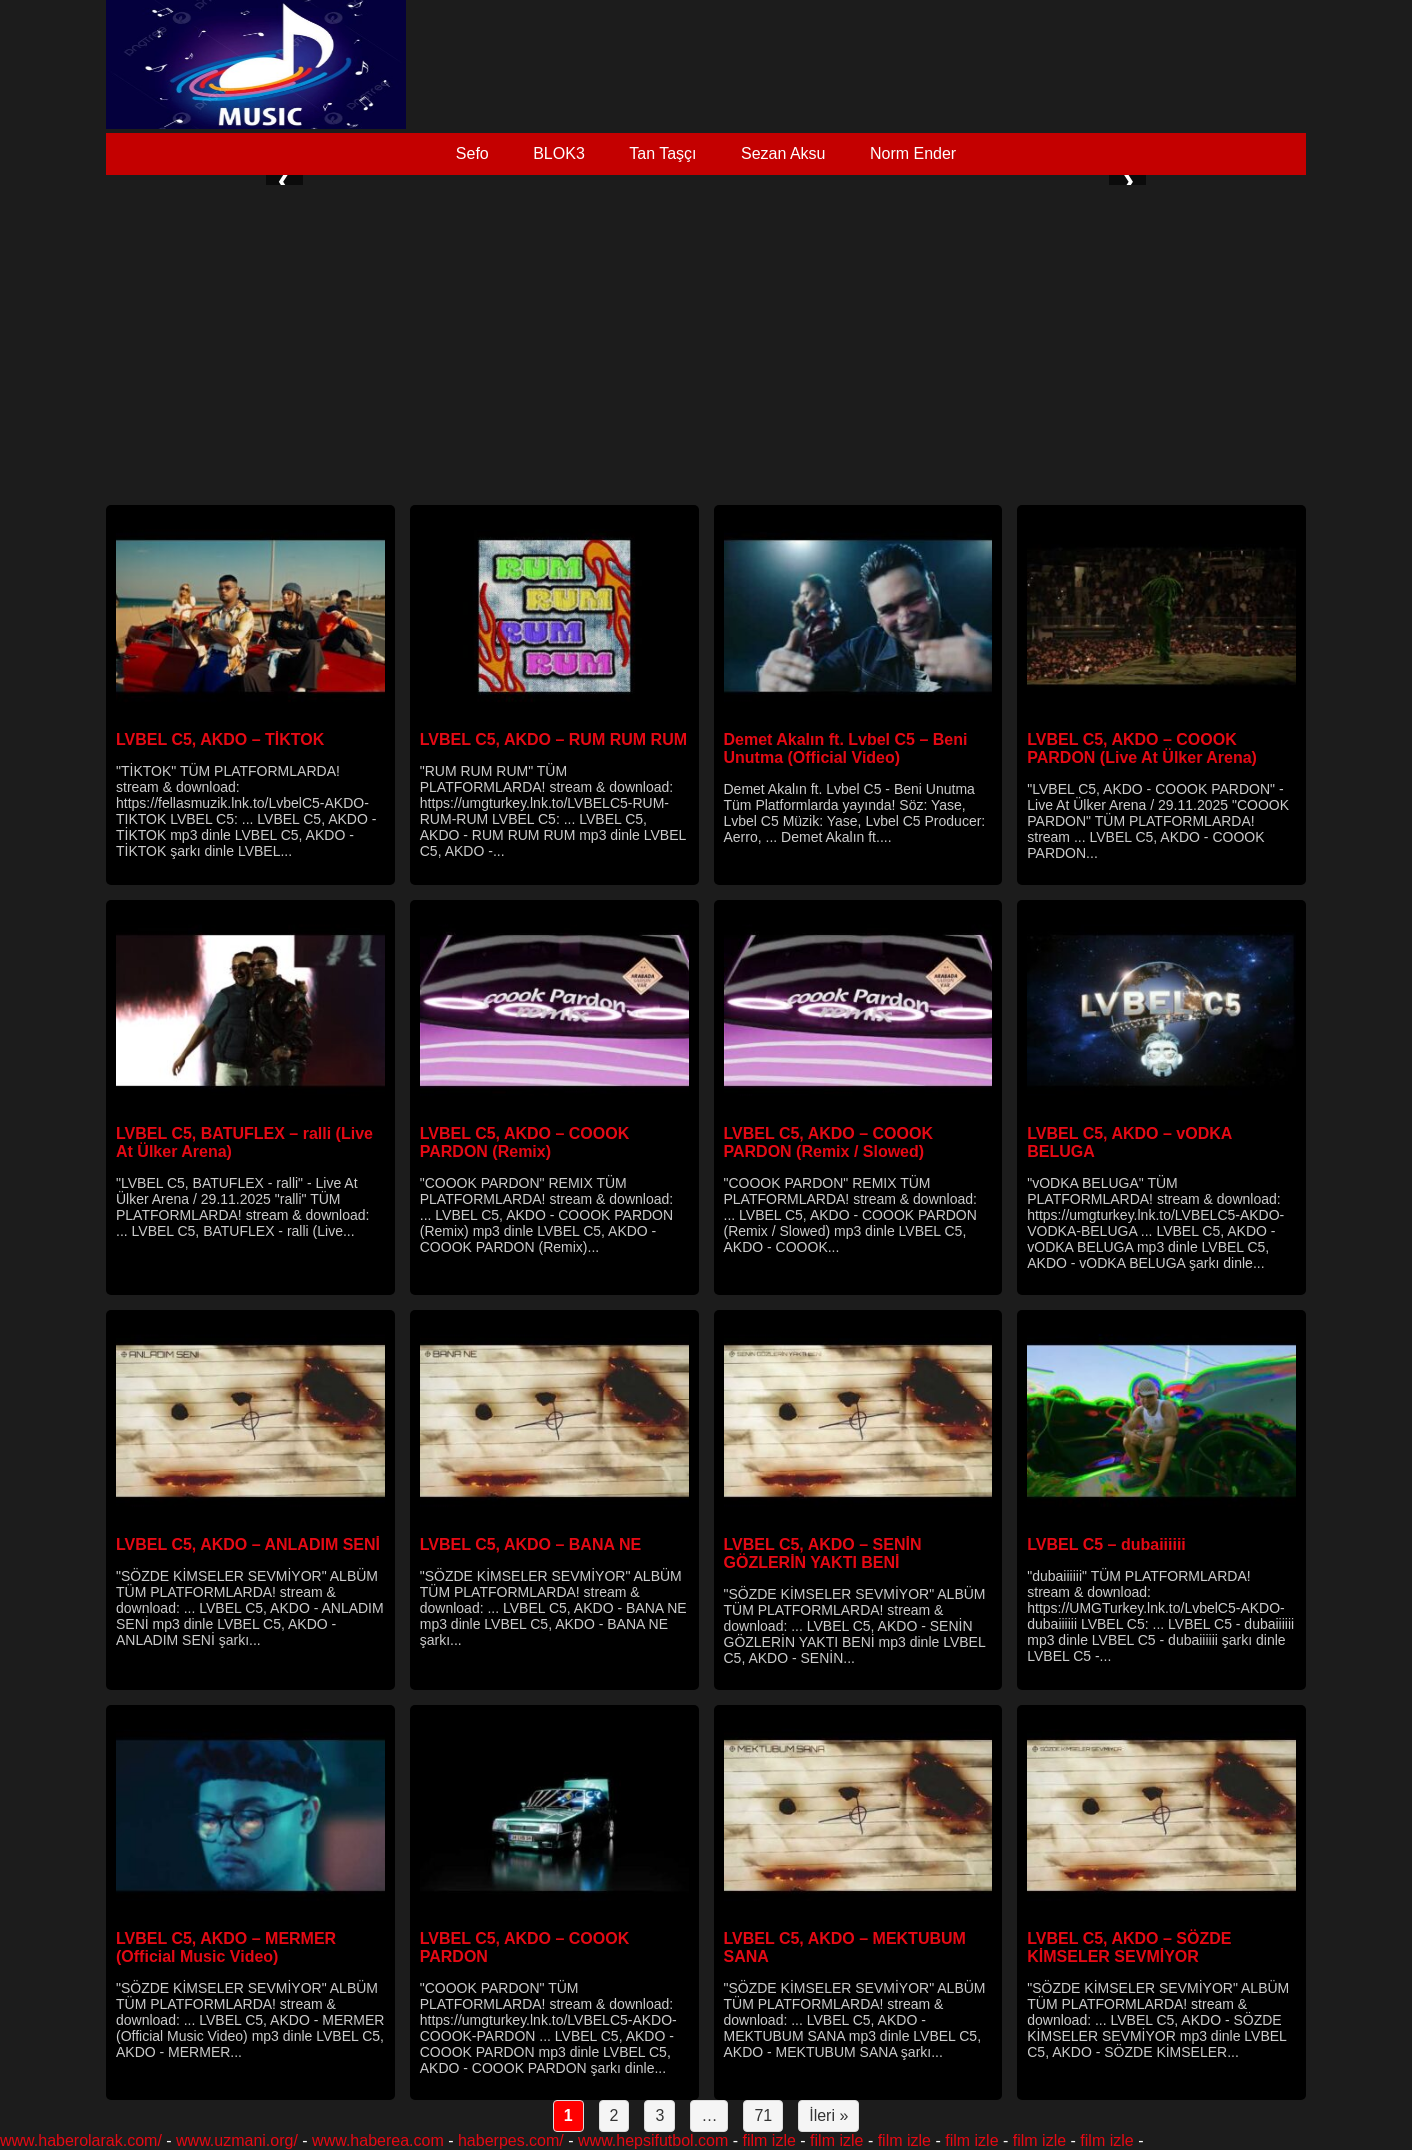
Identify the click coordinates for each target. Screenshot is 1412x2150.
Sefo (472, 153)
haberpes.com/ (511, 2140)
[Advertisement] (706, 345)
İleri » (828, 2115)
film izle (769, 2140)
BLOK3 (559, 153)
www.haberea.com (378, 2140)
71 (763, 2115)
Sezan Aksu (783, 153)
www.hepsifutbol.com (653, 2140)
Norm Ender (913, 153)
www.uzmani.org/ (237, 2140)
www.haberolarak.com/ (81, 2140)
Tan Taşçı (662, 153)
